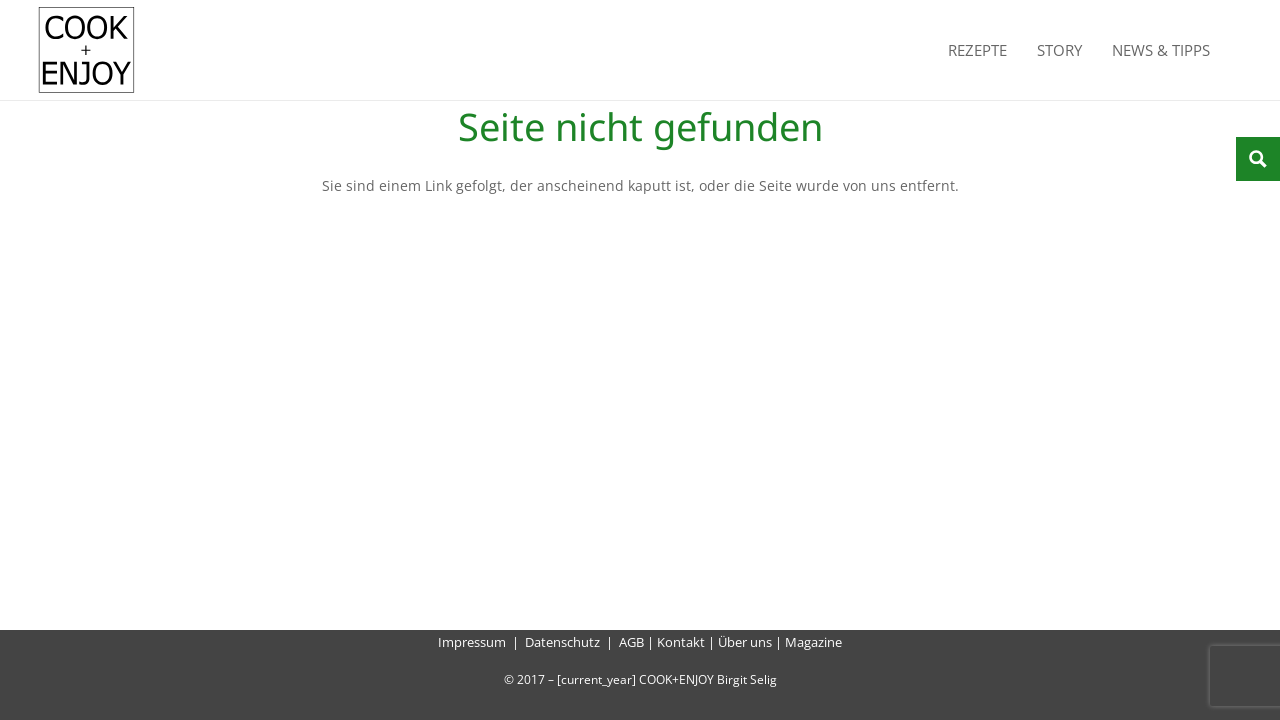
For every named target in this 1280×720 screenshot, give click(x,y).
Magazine (813, 642)
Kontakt (681, 642)
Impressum (472, 642)
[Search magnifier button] (1258, 159)
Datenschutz (562, 642)
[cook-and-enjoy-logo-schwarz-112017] (86, 50)
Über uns (745, 642)
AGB (631, 642)
